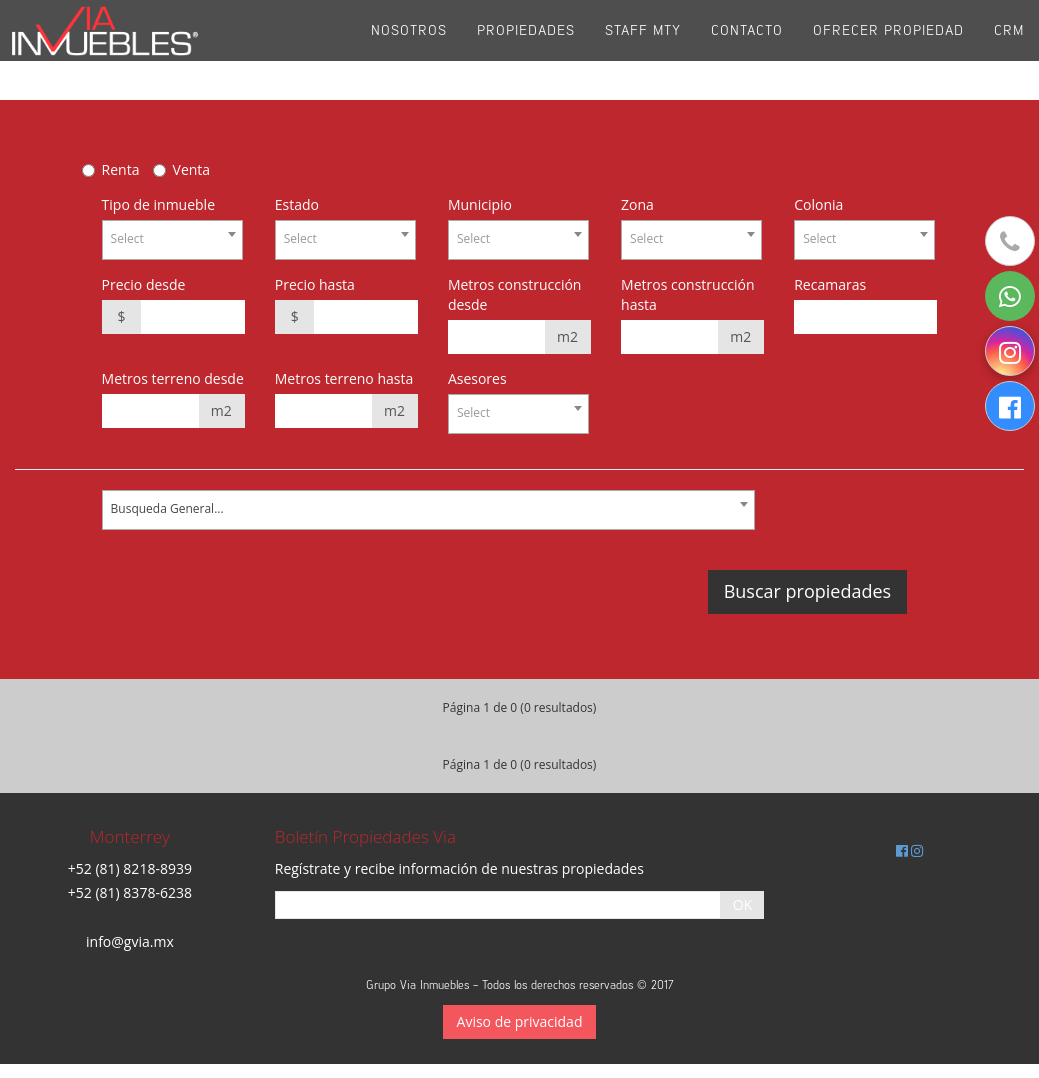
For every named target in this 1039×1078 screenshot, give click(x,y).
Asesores (477, 378)
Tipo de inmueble (158, 204)
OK (742, 904)
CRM (1009, 49)
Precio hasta (315, 284)
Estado (297, 204)
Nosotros (409, 49)
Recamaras (830, 284)
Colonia (818, 204)
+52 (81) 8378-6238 (130, 892)
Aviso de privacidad (520, 1021)
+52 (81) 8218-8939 (130, 868)
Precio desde (144, 284)
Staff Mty (643, 49)
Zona (637, 204)
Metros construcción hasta (688, 294)
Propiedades (526, 49)
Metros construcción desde (515, 294)
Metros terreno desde (173, 378)
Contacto (747, 49)
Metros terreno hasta (344, 378)
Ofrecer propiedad (888, 49)
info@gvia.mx (130, 941)
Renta (121, 169)
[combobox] (172, 240)
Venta (192, 169)
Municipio (480, 204)
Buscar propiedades (807, 591)
